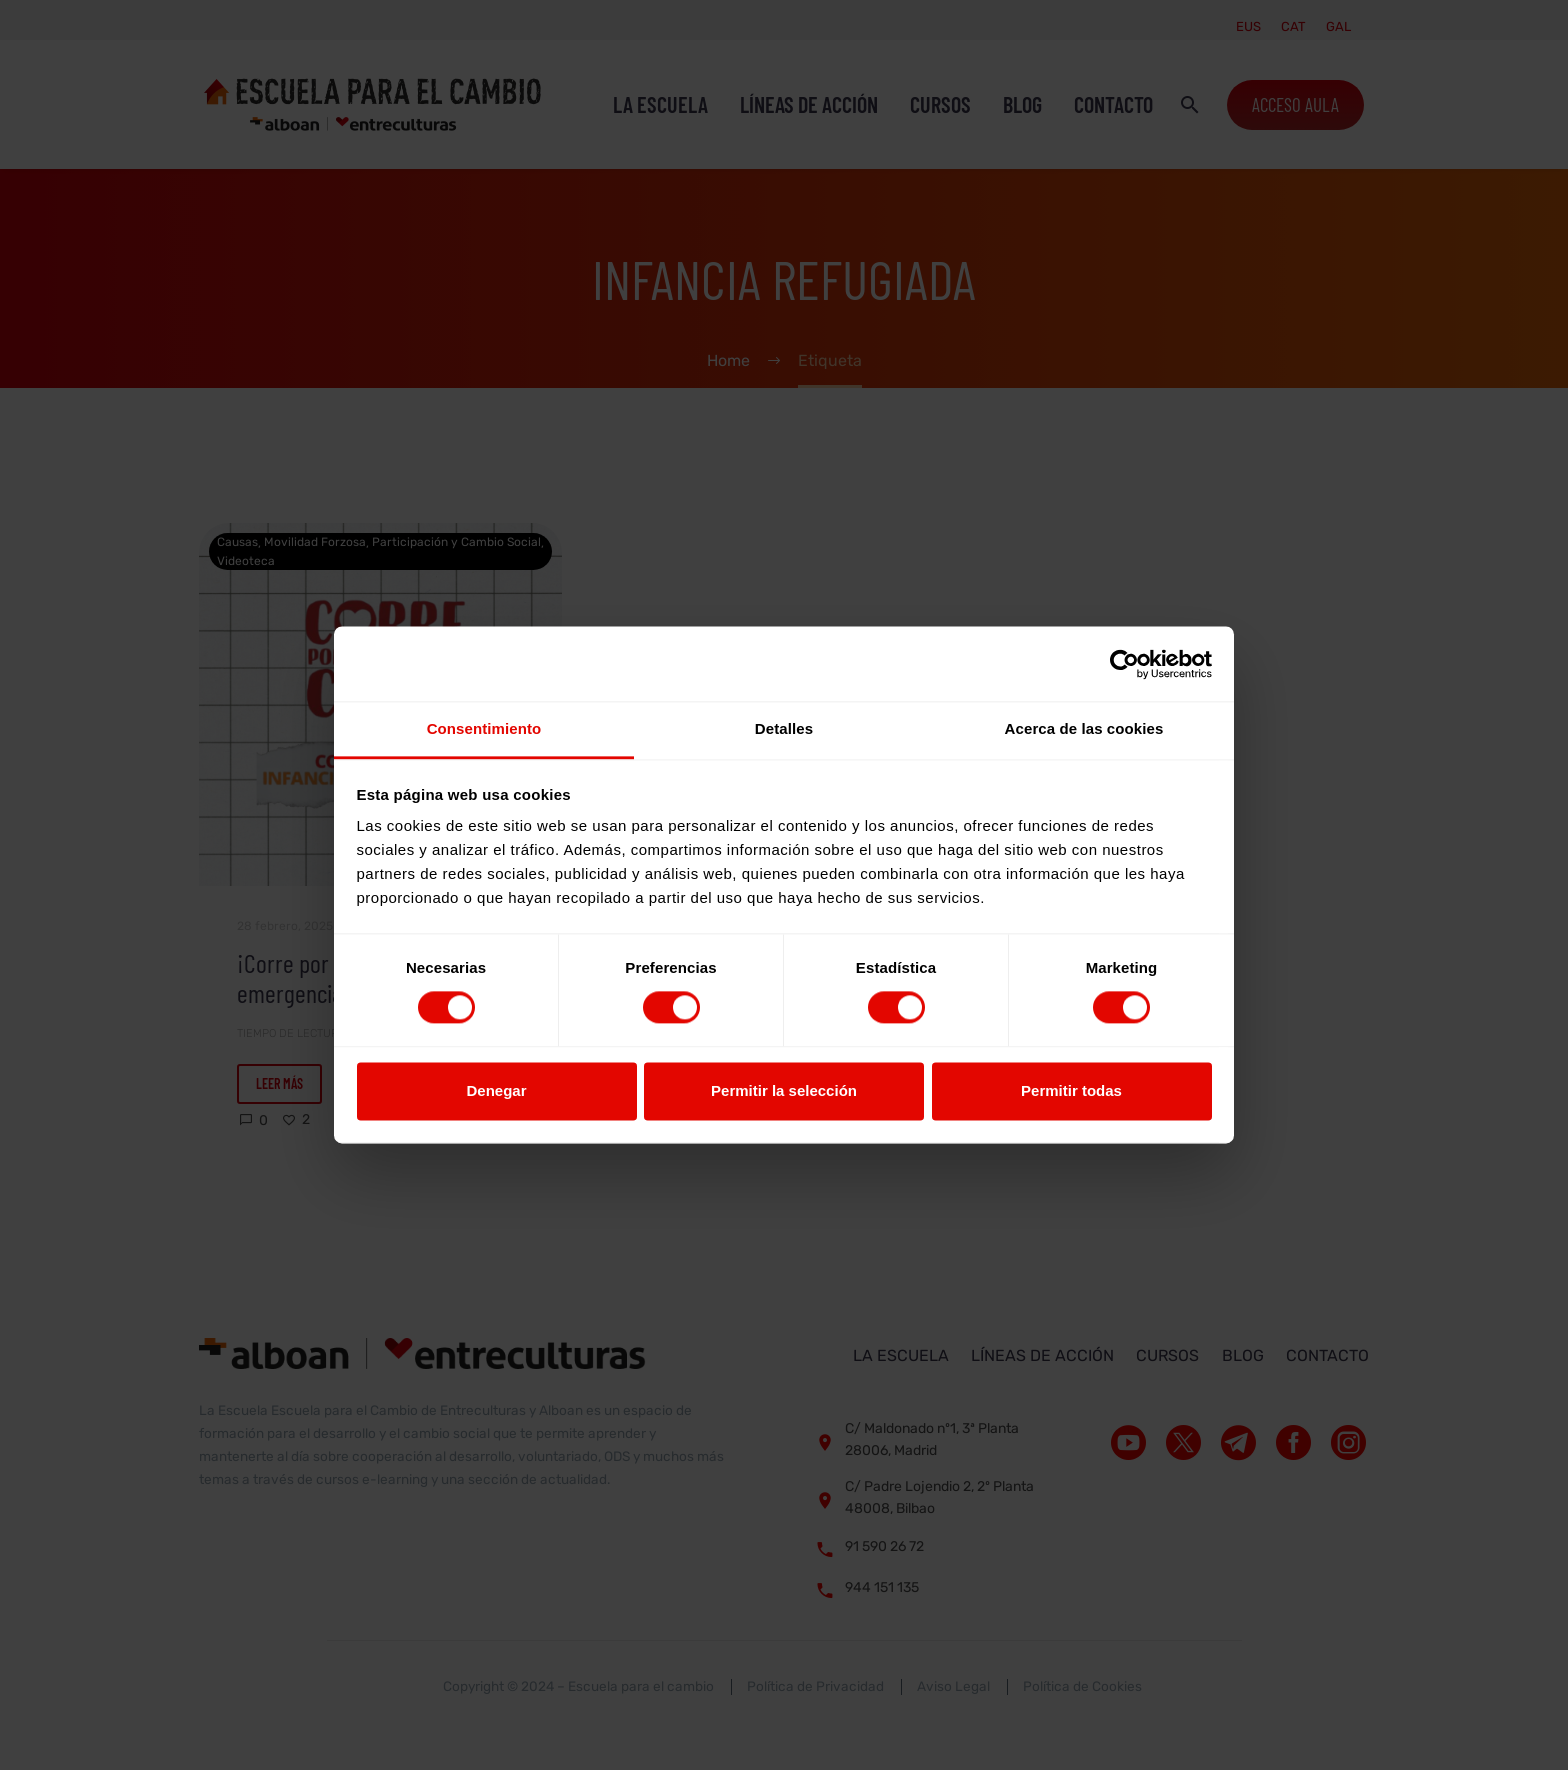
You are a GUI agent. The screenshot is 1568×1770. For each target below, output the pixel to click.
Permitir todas (1071, 1090)
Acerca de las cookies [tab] (1084, 728)
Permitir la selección (784, 1090)
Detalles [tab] (784, 728)
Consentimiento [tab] (484, 728)
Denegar (496, 1090)
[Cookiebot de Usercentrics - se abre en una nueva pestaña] (1124, 664)
